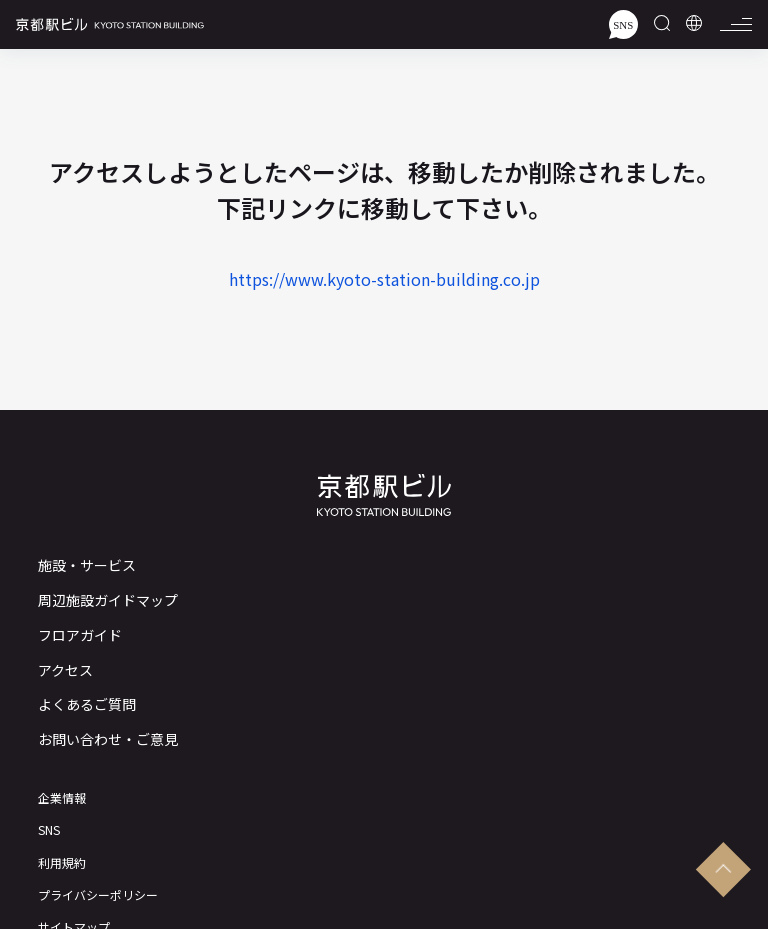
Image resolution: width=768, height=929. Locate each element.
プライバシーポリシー (98, 895)
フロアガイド (80, 635)
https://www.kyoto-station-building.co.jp (384, 279)
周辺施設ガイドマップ (108, 600)
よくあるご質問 (87, 704)
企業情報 (62, 798)
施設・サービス (87, 565)
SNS (49, 830)
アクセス (65, 670)
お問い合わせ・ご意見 (108, 739)
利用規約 (62, 863)
